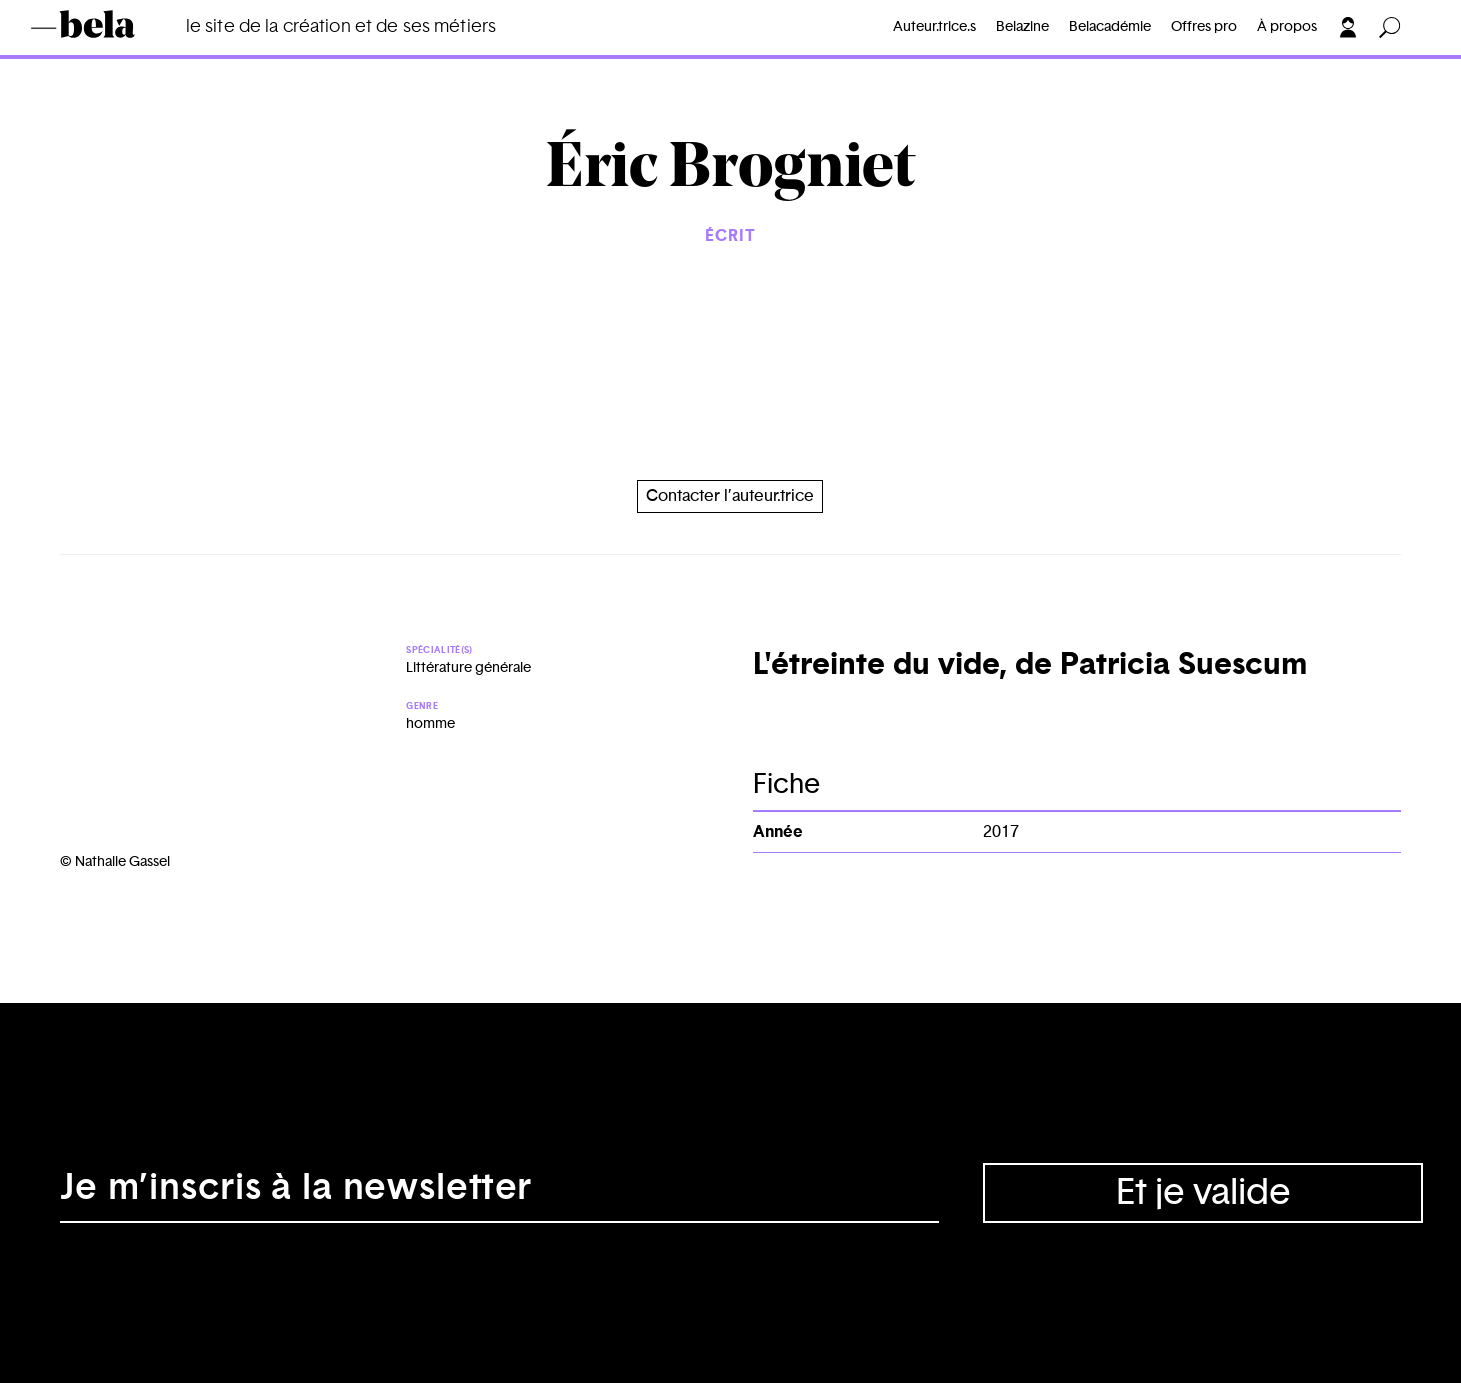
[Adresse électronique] (499, 1193)
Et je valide (1203, 1193)
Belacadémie (1110, 27)
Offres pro (1204, 27)
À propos (1287, 27)
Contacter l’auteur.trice (730, 496)
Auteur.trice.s (934, 27)
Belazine (1022, 27)
